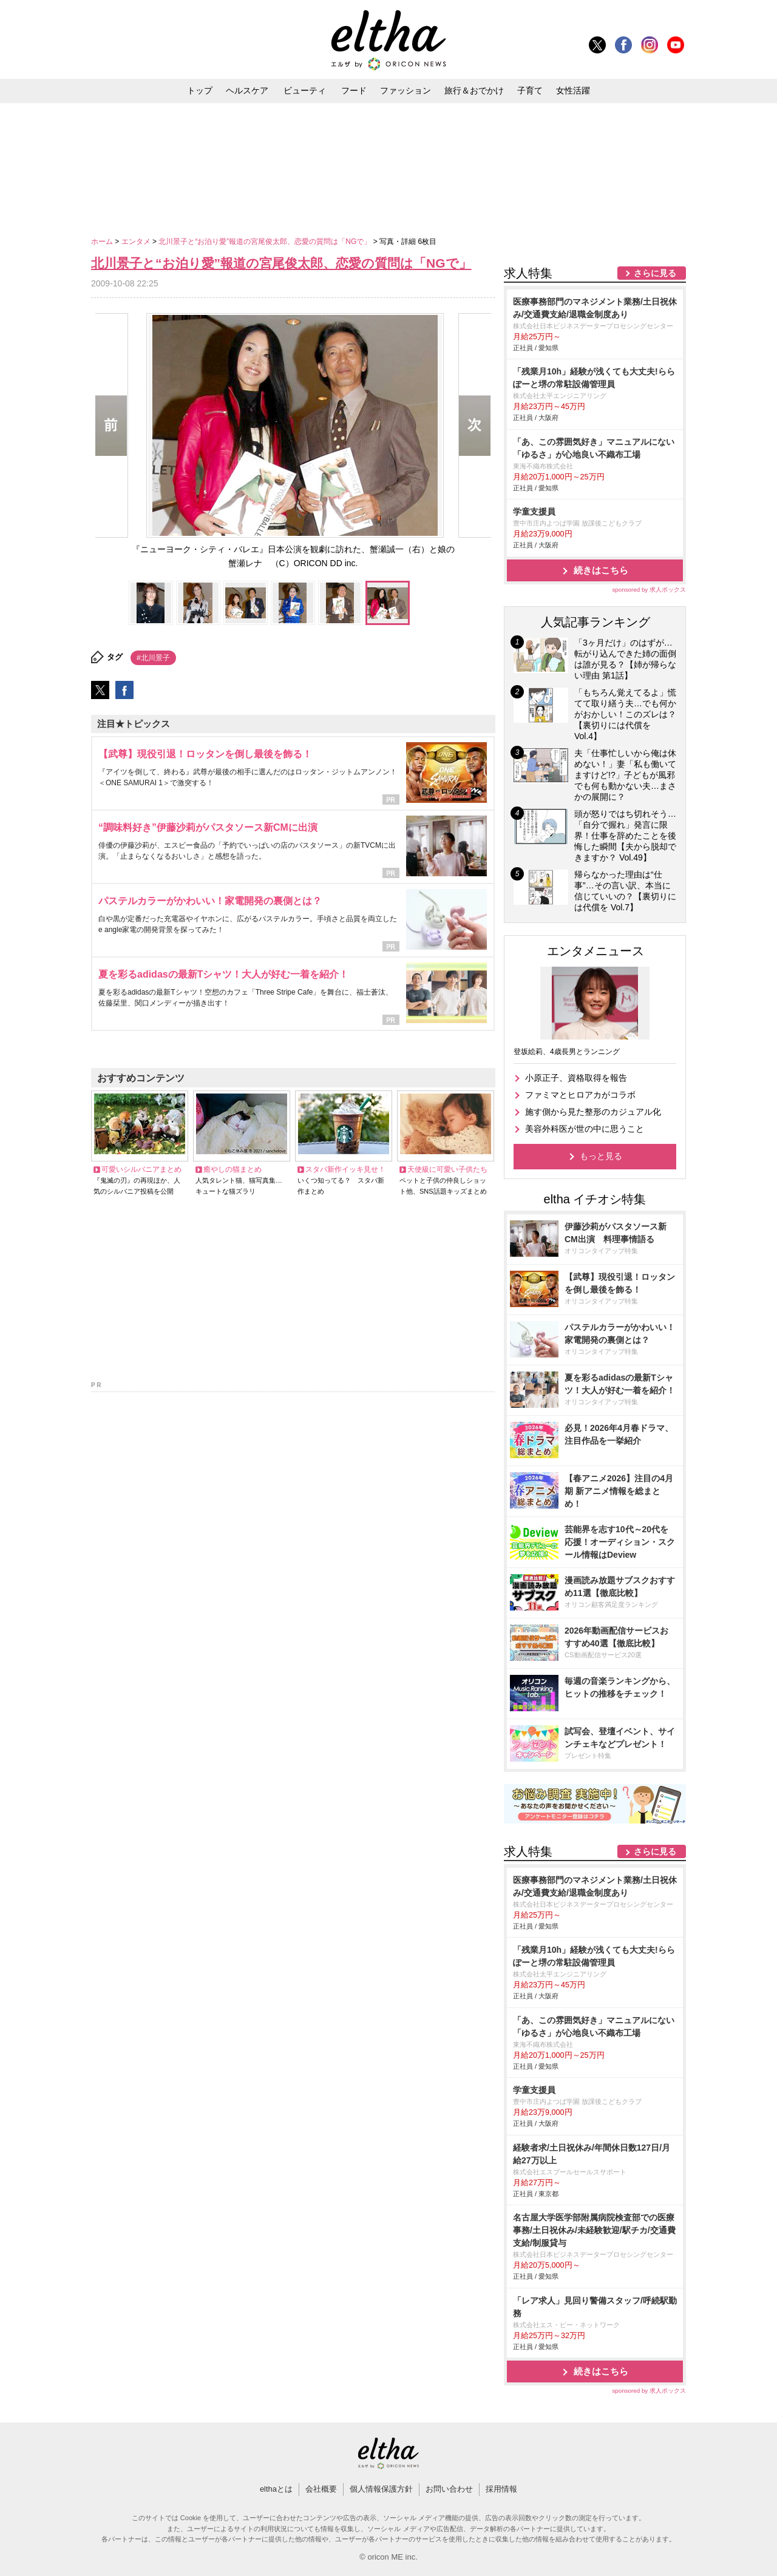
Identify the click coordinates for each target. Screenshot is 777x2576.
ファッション (405, 90)
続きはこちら (601, 570)
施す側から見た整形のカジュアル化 (593, 1112)
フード (354, 90)
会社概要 (321, 2488)
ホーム (103, 241)
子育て (530, 90)
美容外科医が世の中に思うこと (584, 1129)
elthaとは (276, 2488)
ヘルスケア (247, 90)
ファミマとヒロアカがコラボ (580, 1095)
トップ (199, 90)
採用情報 (501, 2488)
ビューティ (304, 90)
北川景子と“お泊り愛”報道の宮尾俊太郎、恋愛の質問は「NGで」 (265, 241)
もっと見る (601, 1156)
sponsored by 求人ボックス (649, 589)
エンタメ (136, 241)
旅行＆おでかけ (474, 90)
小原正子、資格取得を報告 (576, 1078)
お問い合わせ (449, 2488)
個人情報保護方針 (381, 2488)
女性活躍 (573, 90)
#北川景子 (153, 658)
